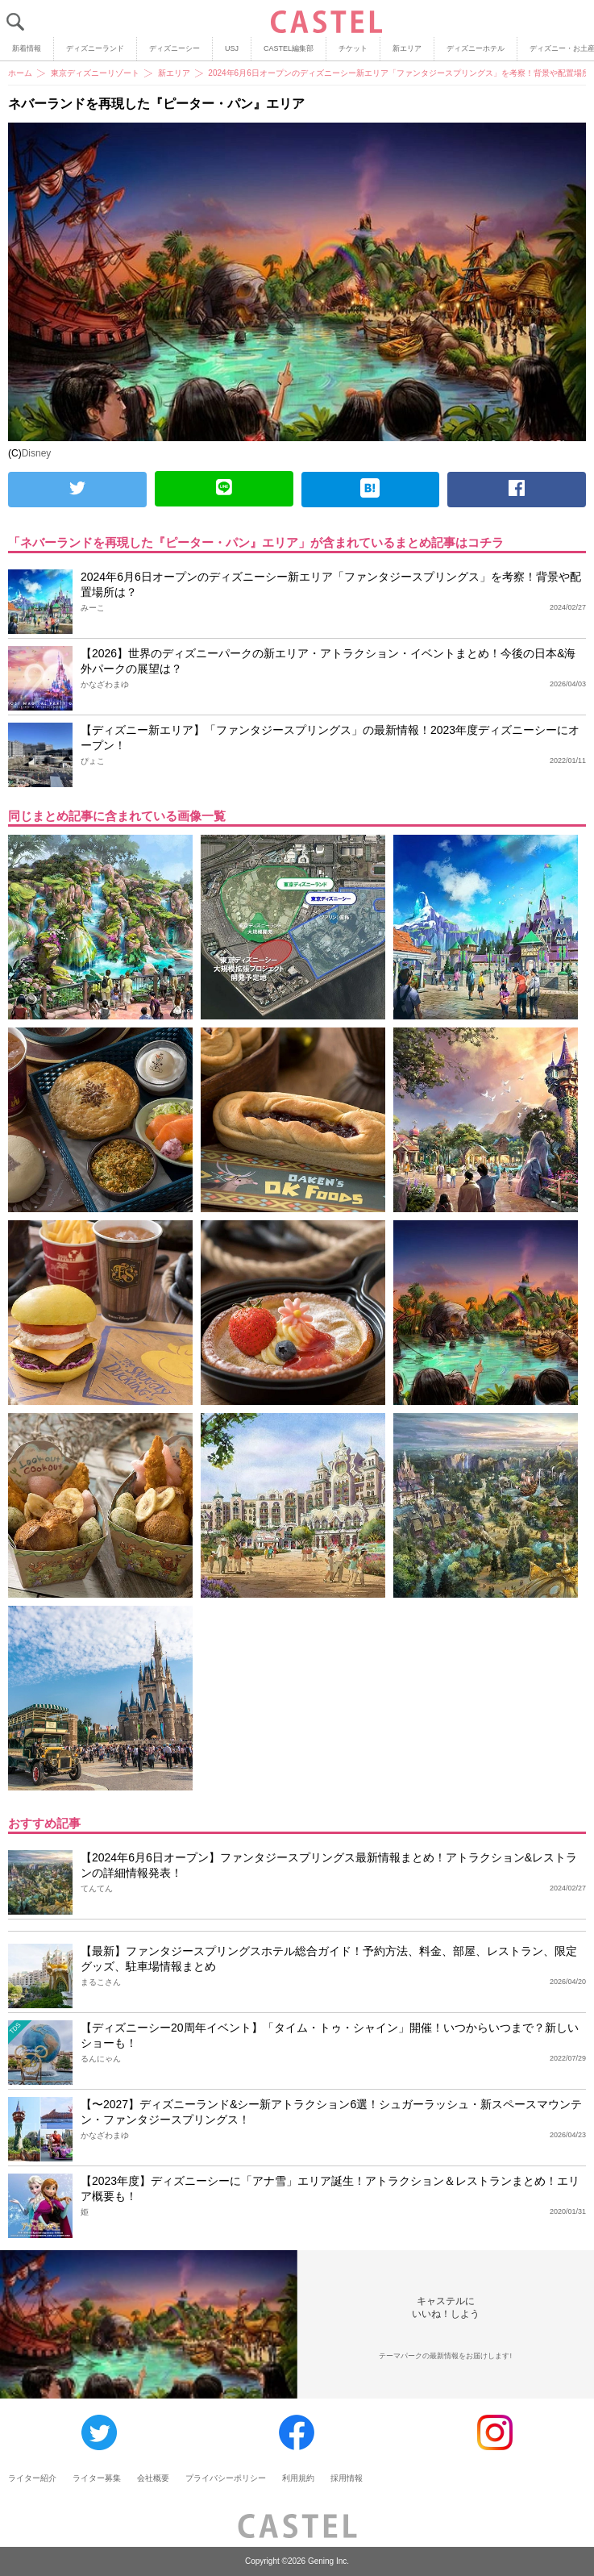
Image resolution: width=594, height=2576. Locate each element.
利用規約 (298, 2478)
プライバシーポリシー (225, 2478)
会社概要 (153, 2478)
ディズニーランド (95, 48)
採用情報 (346, 2478)
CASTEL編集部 (289, 48)
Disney (37, 453)
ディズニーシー (174, 48)
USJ (232, 48)
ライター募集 (97, 2478)
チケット (353, 48)
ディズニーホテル (476, 48)
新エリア (407, 48)
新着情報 (26, 48)
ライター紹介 (32, 2478)
